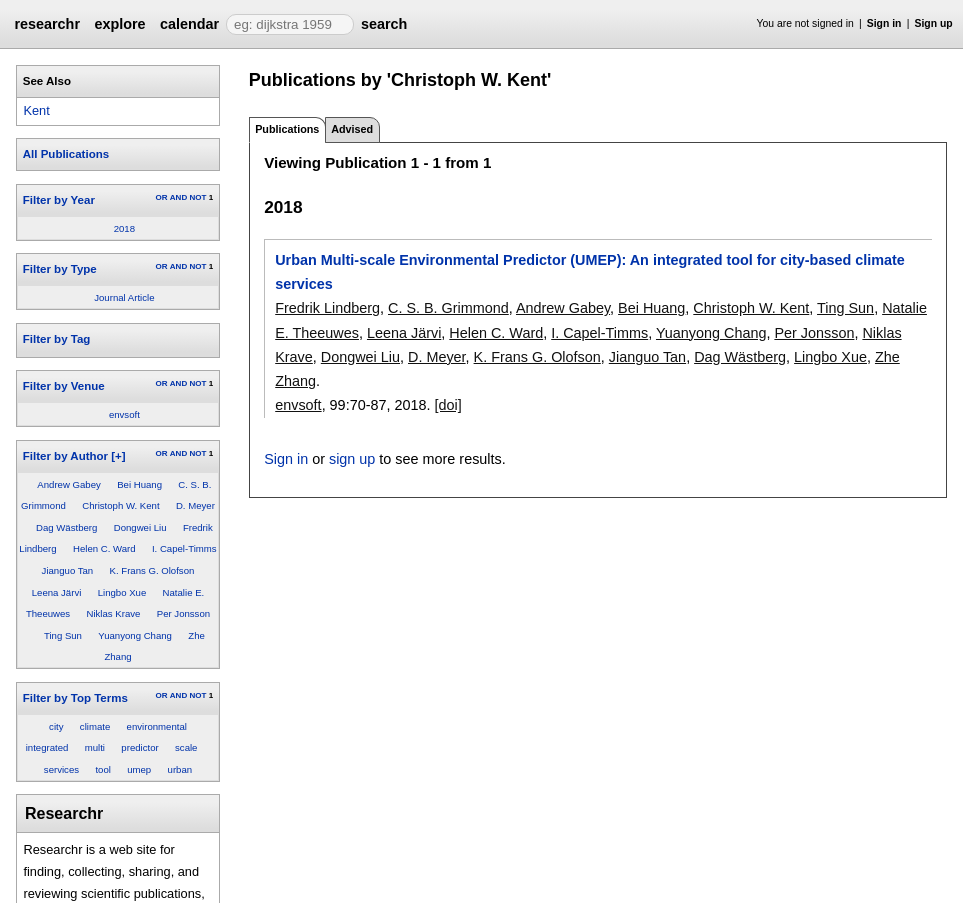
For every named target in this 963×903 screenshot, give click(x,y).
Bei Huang (139, 484)
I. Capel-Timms (184, 548)
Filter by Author (65, 456)
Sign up (934, 23)
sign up (352, 459)
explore (119, 24)
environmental (157, 726)
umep (139, 769)
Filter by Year (59, 200)
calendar (189, 24)
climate (95, 726)
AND (178, 197)
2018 (124, 228)
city (56, 726)
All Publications (66, 154)
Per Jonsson (183, 613)
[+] (118, 456)
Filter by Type (60, 269)
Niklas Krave (114, 613)
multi (95, 747)
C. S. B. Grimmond (448, 308)
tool (102, 769)
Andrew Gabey (68, 484)
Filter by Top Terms (75, 698)
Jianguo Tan (68, 570)
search (384, 24)
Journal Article (124, 297)
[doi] (447, 405)
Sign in (884, 23)
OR (161, 197)
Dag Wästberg (66, 527)
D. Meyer (195, 505)
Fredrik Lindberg (327, 308)
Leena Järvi (57, 592)
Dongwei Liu (140, 527)
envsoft (124, 414)
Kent (36, 110)
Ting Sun (63, 635)
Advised (352, 129)
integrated (47, 747)
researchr (47, 24)
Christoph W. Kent (120, 505)
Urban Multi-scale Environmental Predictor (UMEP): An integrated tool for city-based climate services (590, 272)
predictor (139, 747)
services (61, 769)
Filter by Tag (57, 339)
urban (180, 769)
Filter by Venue (64, 386)
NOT (197, 197)
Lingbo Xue (122, 592)
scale (186, 747)
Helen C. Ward (104, 548)
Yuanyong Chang (135, 635)
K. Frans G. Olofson (152, 570)
